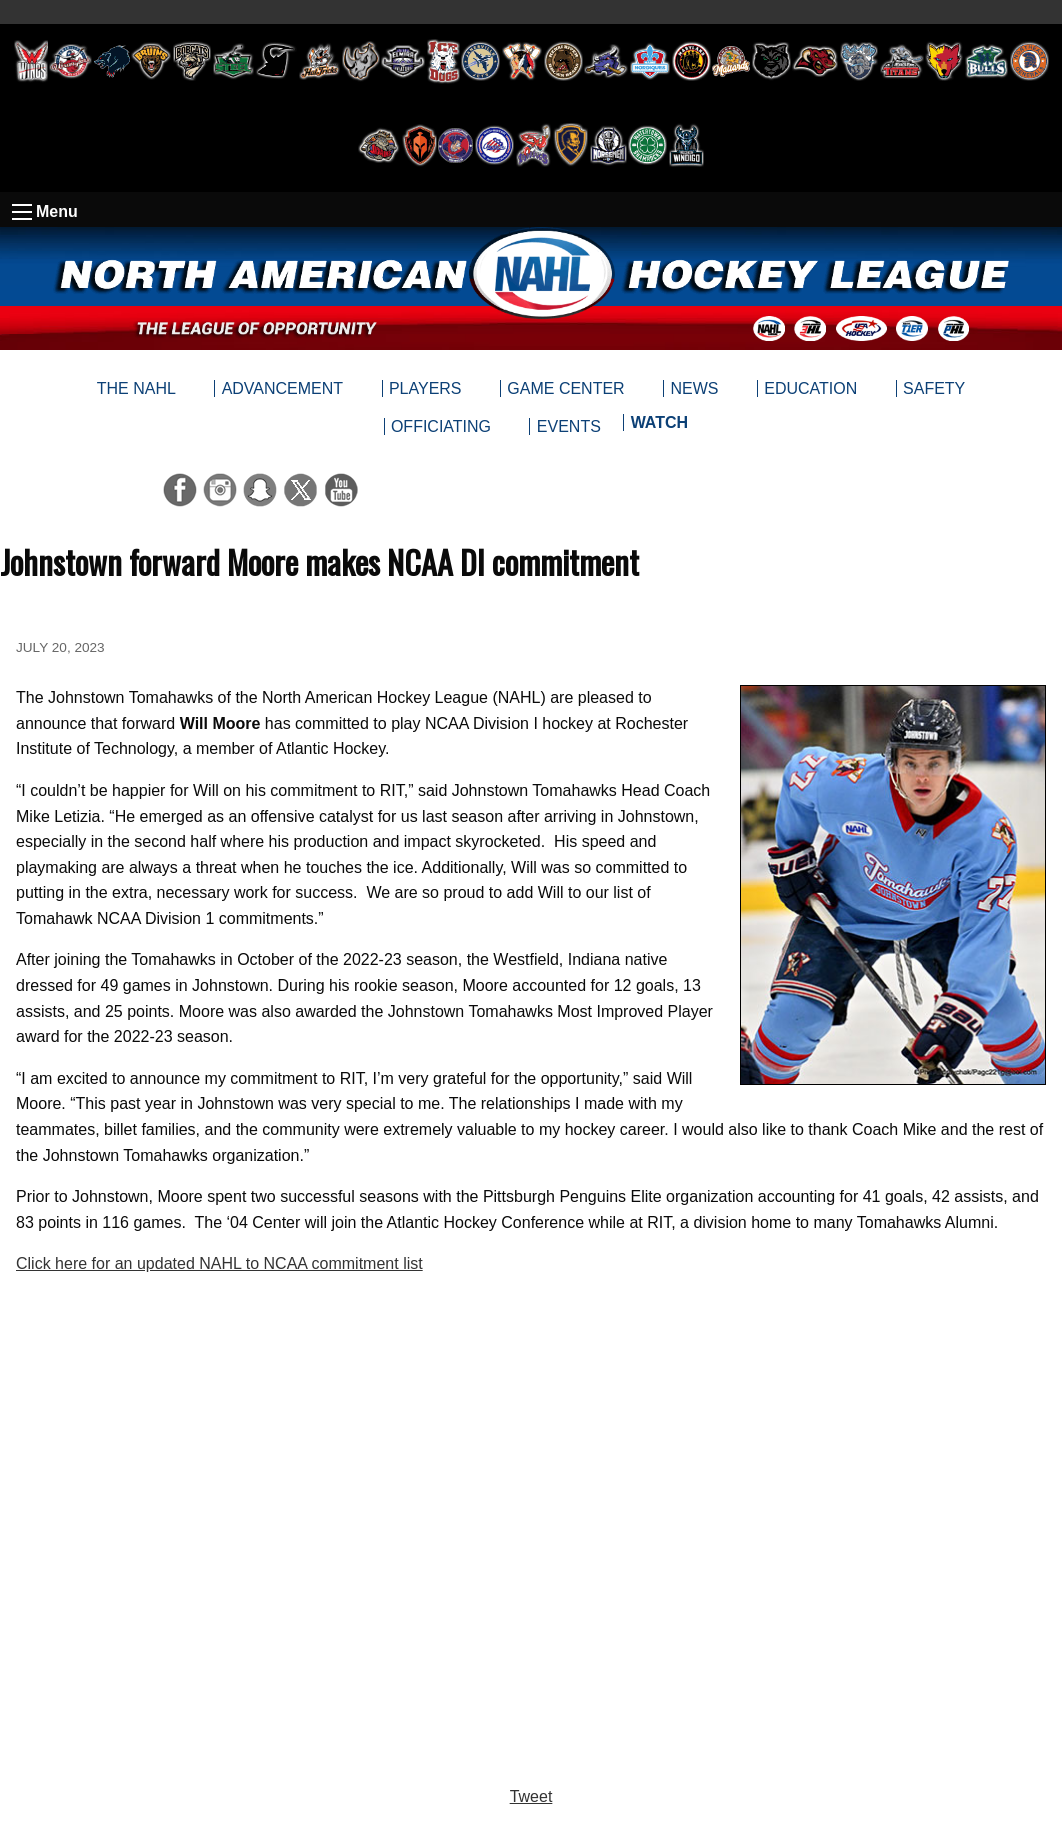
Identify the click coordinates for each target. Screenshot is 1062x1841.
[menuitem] (658, 427)
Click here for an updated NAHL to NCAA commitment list (219, 1263)
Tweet (531, 1796)
